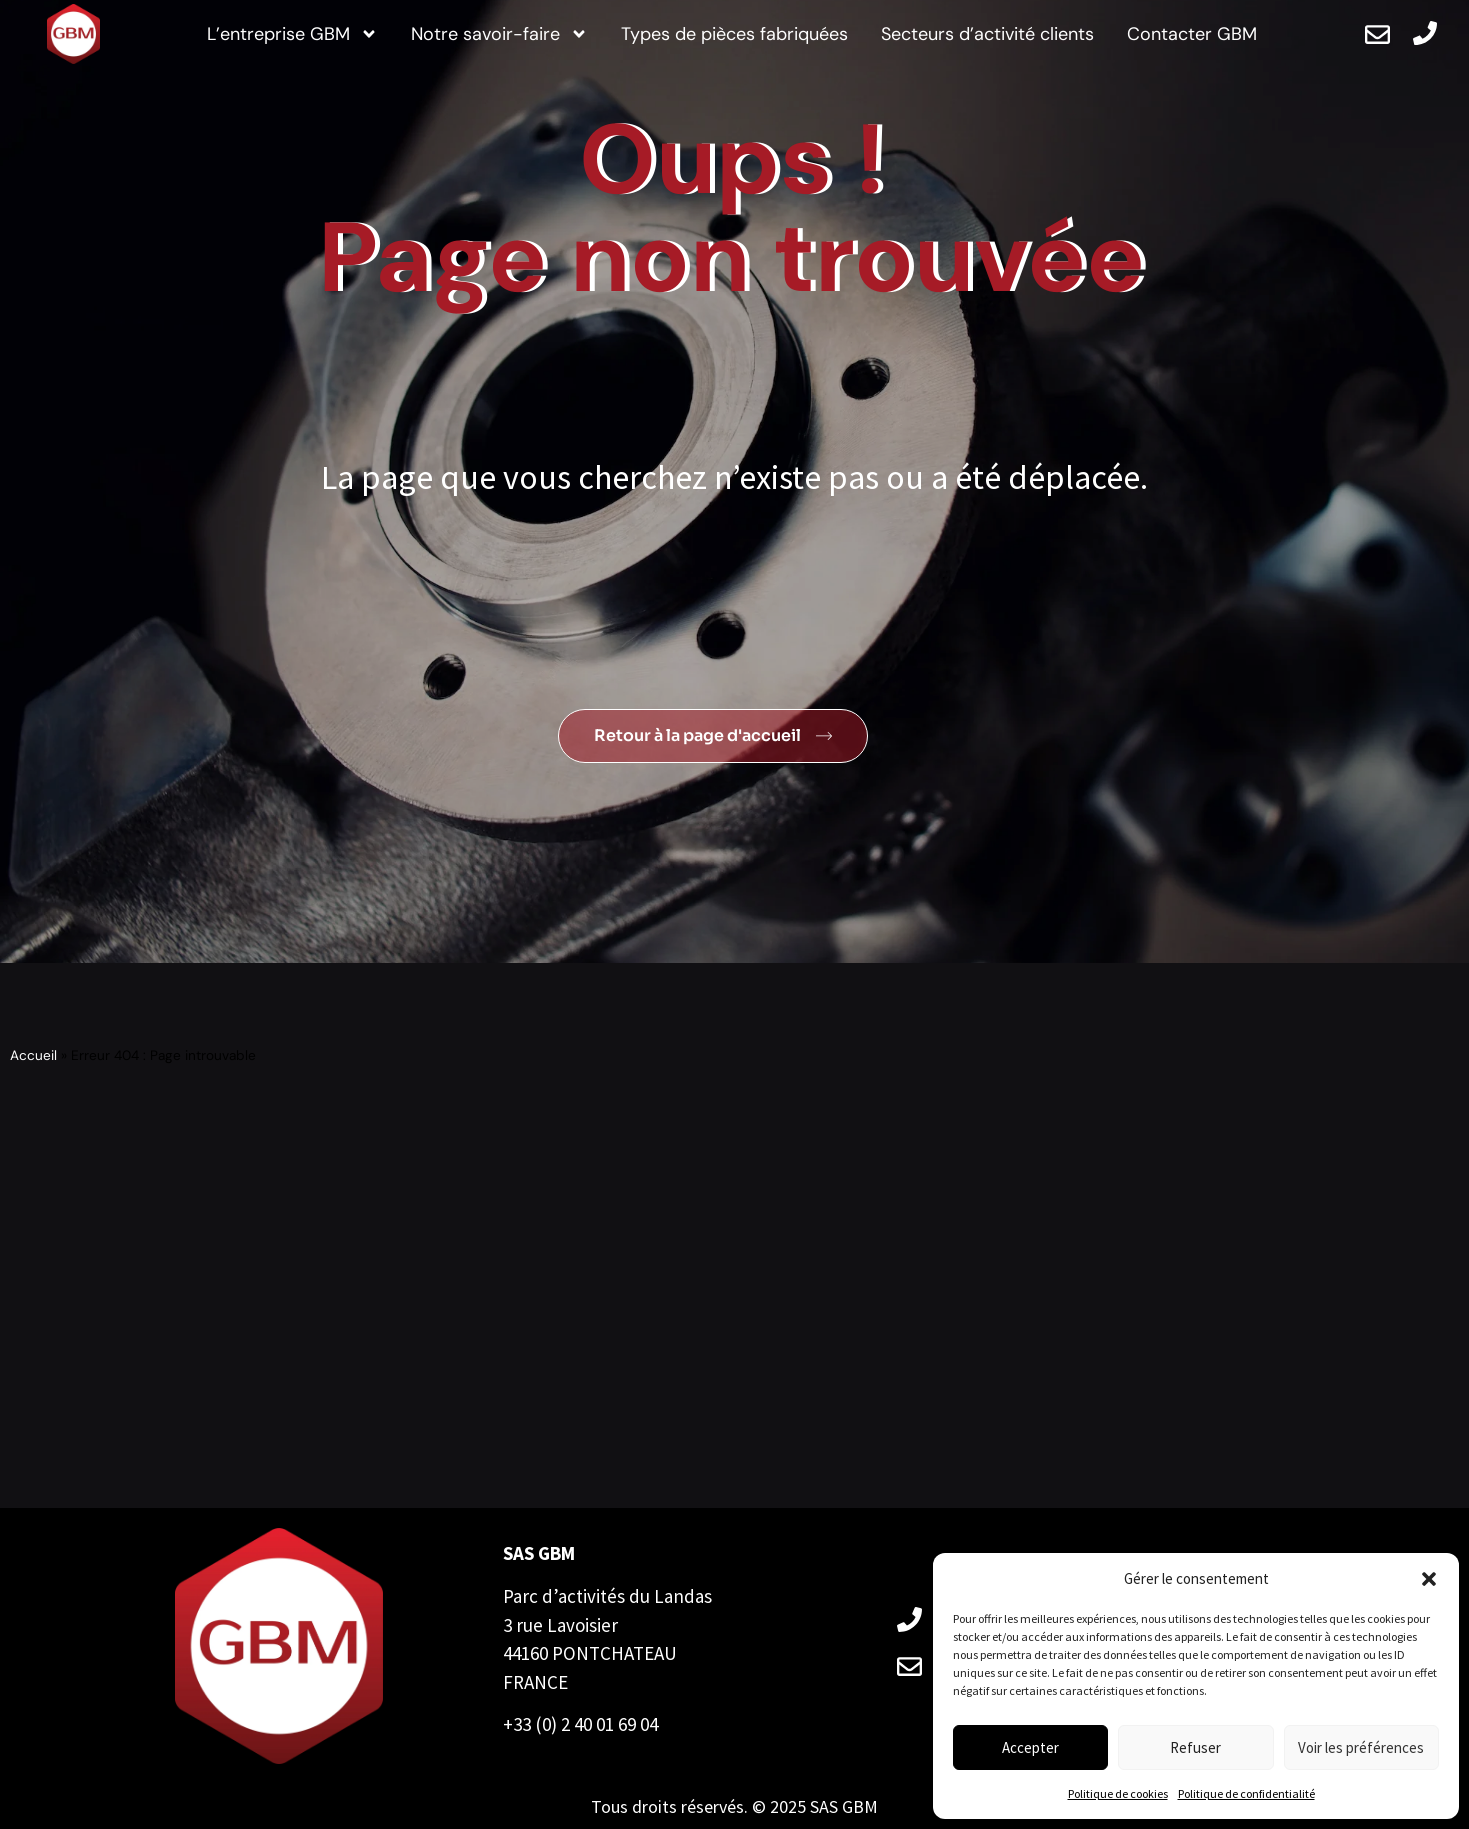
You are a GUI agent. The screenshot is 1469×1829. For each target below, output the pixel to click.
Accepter (1030, 1747)
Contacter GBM (1192, 34)
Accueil (33, 1055)
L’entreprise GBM (292, 34)
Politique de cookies (1118, 1793)
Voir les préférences (1361, 1747)
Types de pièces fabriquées (734, 34)
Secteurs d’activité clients (987, 34)
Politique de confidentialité (1246, 1793)
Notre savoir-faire (499, 34)
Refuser (1195, 1747)
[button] (1429, 1579)
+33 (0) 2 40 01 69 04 (580, 1724)
